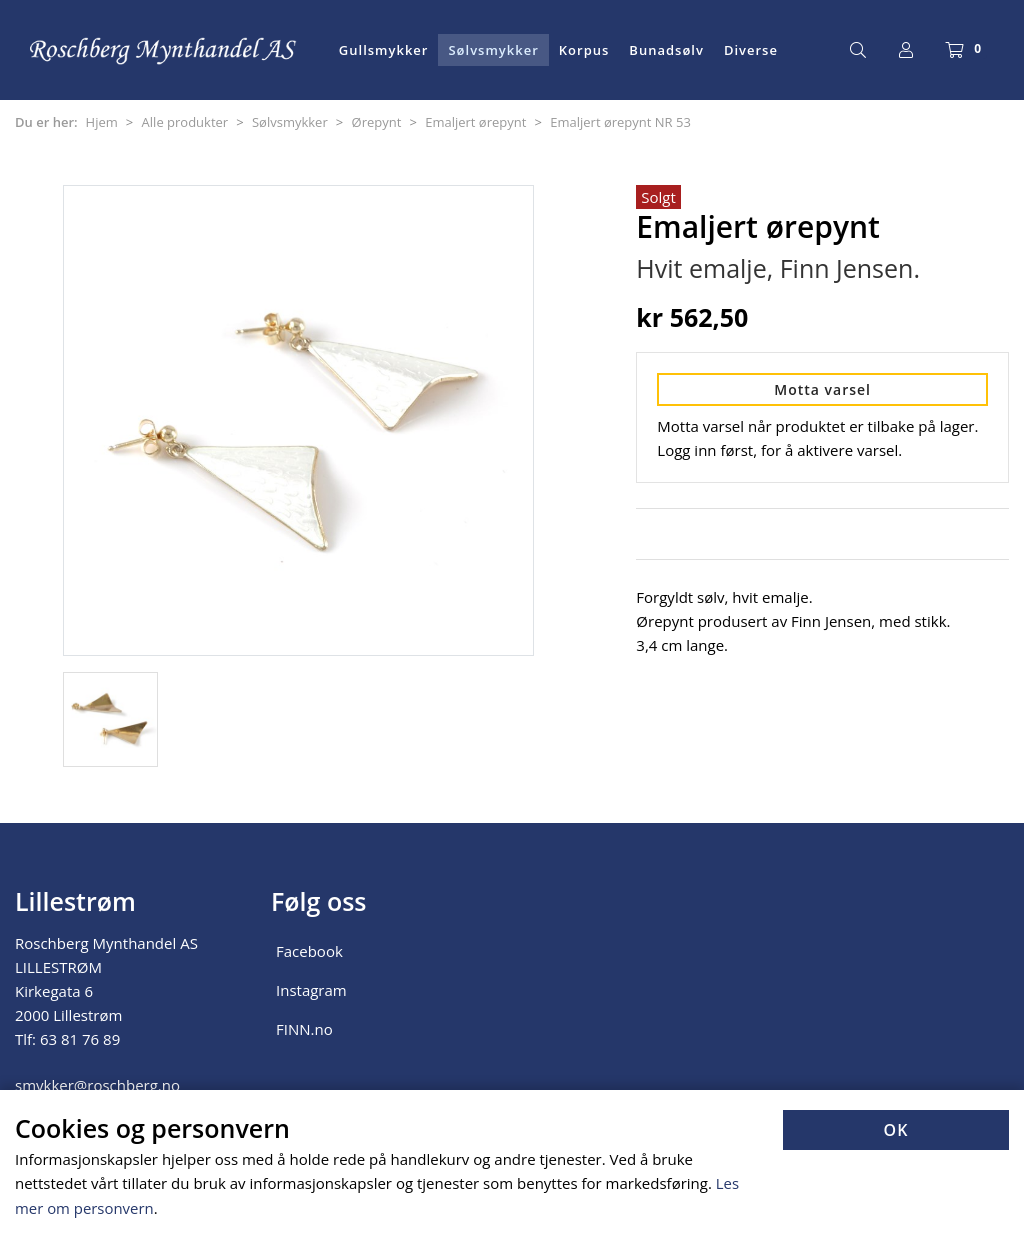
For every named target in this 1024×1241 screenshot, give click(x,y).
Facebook (309, 951)
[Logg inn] (906, 50)
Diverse (751, 50)
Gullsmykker (384, 50)
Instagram (311, 990)
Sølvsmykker (493, 50)
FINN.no (304, 1029)
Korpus (584, 50)
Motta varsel (822, 389)
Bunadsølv (666, 50)
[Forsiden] (164, 50)
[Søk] (858, 50)
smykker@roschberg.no (97, 1085)
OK (896, 1132)
